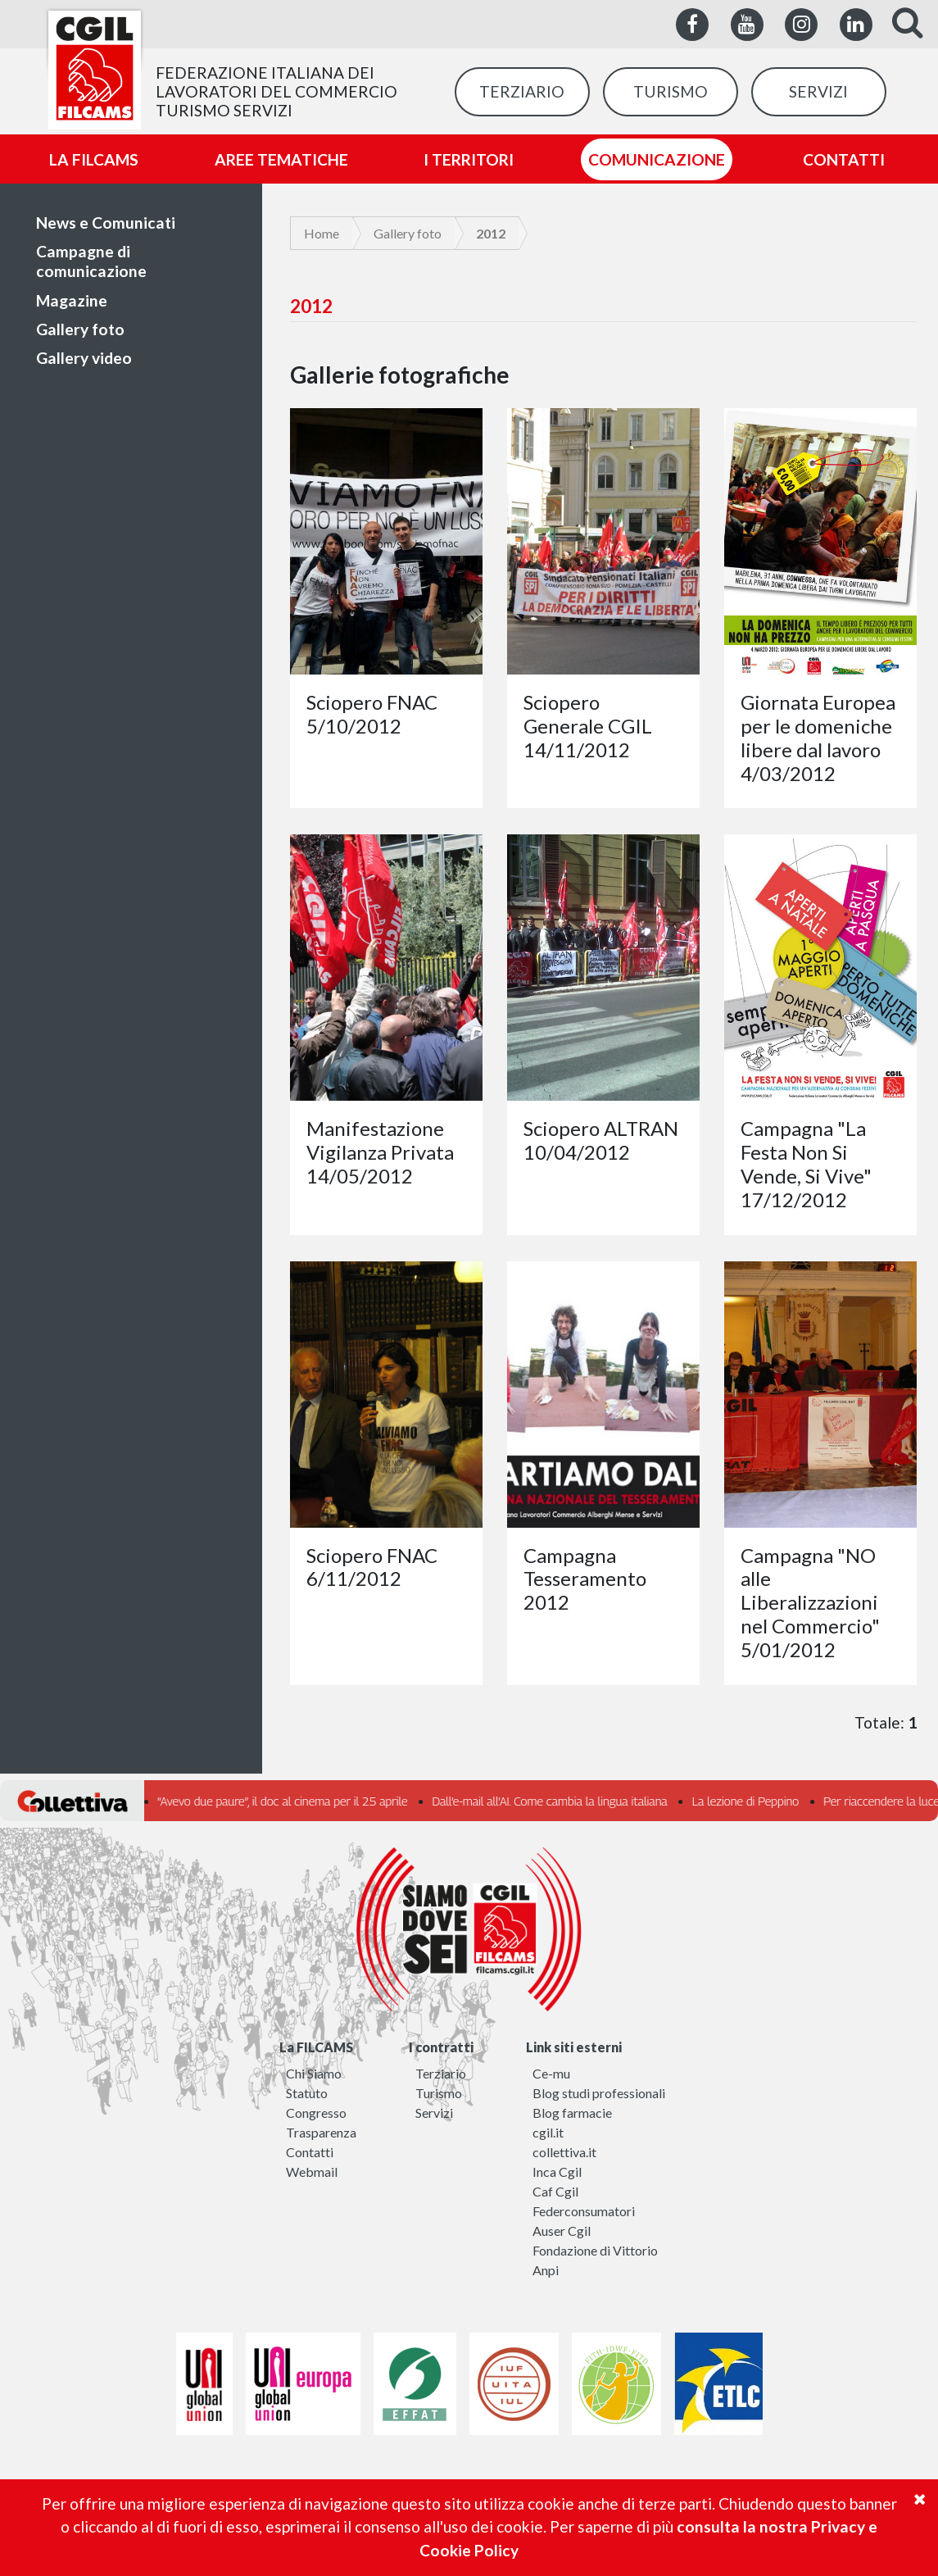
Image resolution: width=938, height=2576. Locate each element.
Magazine (71, 300)
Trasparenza (321, 2132)
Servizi (434, 2112)
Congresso (316, 2112)
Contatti (309, 2152)
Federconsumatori (583, 2211)
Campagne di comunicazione (91, 261)
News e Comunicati (105, 222)
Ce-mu (551, 2073)
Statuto (307, 2093)
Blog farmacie (572, 2112)
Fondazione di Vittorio (595, 2250)
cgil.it (548, 2132)
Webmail (312, 2171)
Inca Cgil (557, 2171)
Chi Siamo (314, 2073)
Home (321, 233)
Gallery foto (80, 329)
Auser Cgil (561, 2230)
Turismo (438, 2093)
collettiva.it (564, 2152)
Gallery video (84, 357)
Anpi (545, 2270)
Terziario (440, 2073)
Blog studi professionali (598, 2093)
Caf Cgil (555, 2191)
